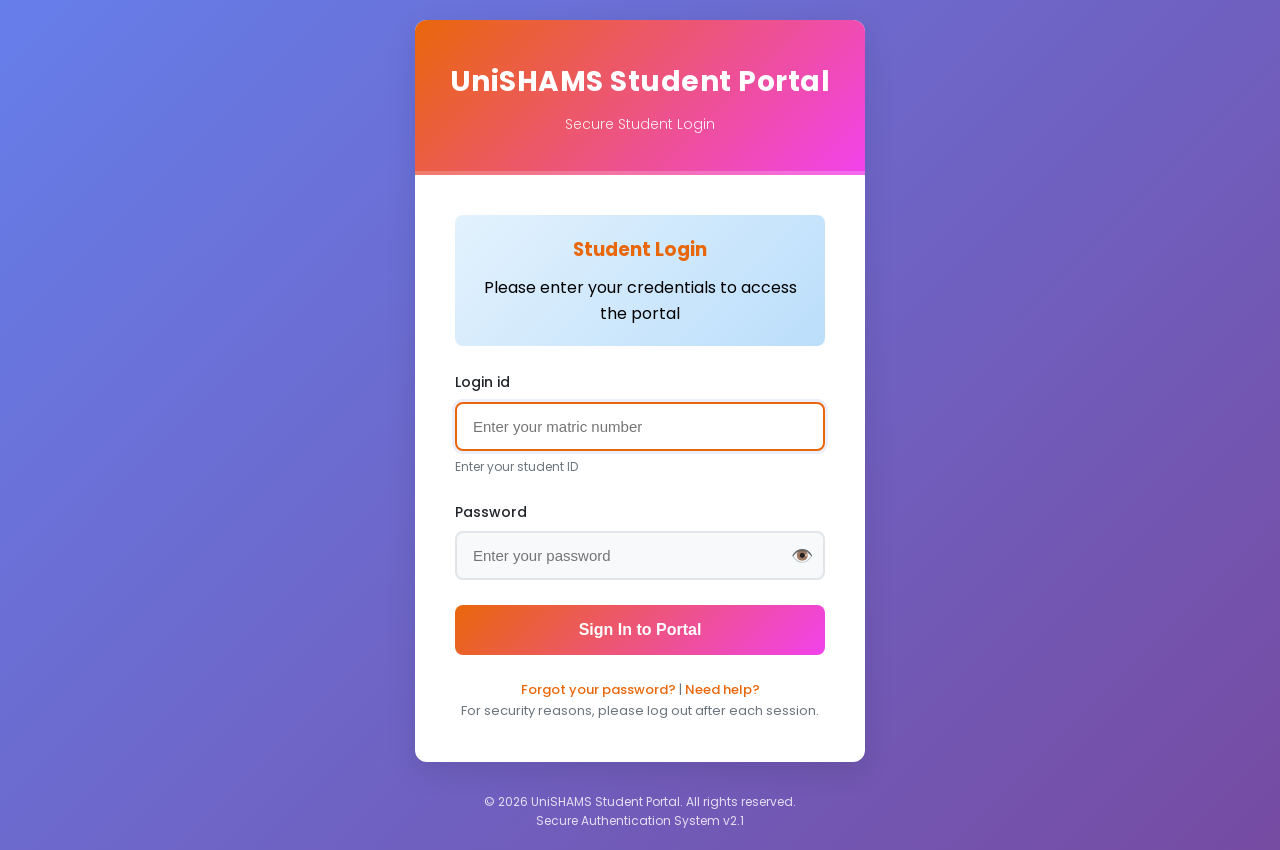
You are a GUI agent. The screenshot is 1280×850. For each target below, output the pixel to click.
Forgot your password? (598, 689)
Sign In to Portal (640, 629)
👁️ (802, 556)
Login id (482, 382)
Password (491, 512)
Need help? (722, 689)
